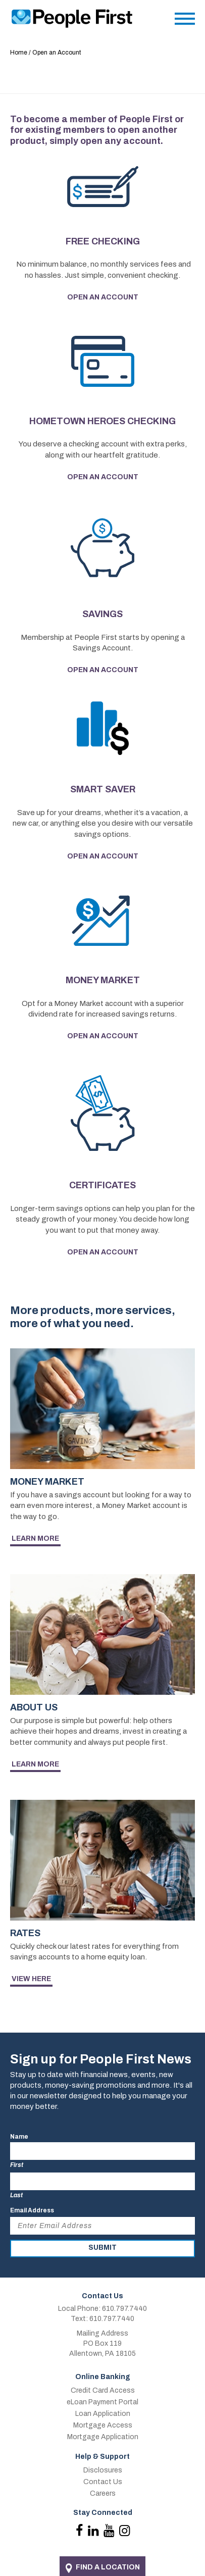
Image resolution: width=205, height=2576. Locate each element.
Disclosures (102, 2470)
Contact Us (102, 2482)
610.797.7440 (124, 2308)
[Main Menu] (185, 21)
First (16, 2164)
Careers (103, 2493)
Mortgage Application (102, 2437)
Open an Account (102, 297)
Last (16, 2195)
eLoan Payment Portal (102, 2402)
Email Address (32, 2210)
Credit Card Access (103, 2390)
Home (18, 52)
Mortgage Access (102, 2425)
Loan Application (102, 2413)
